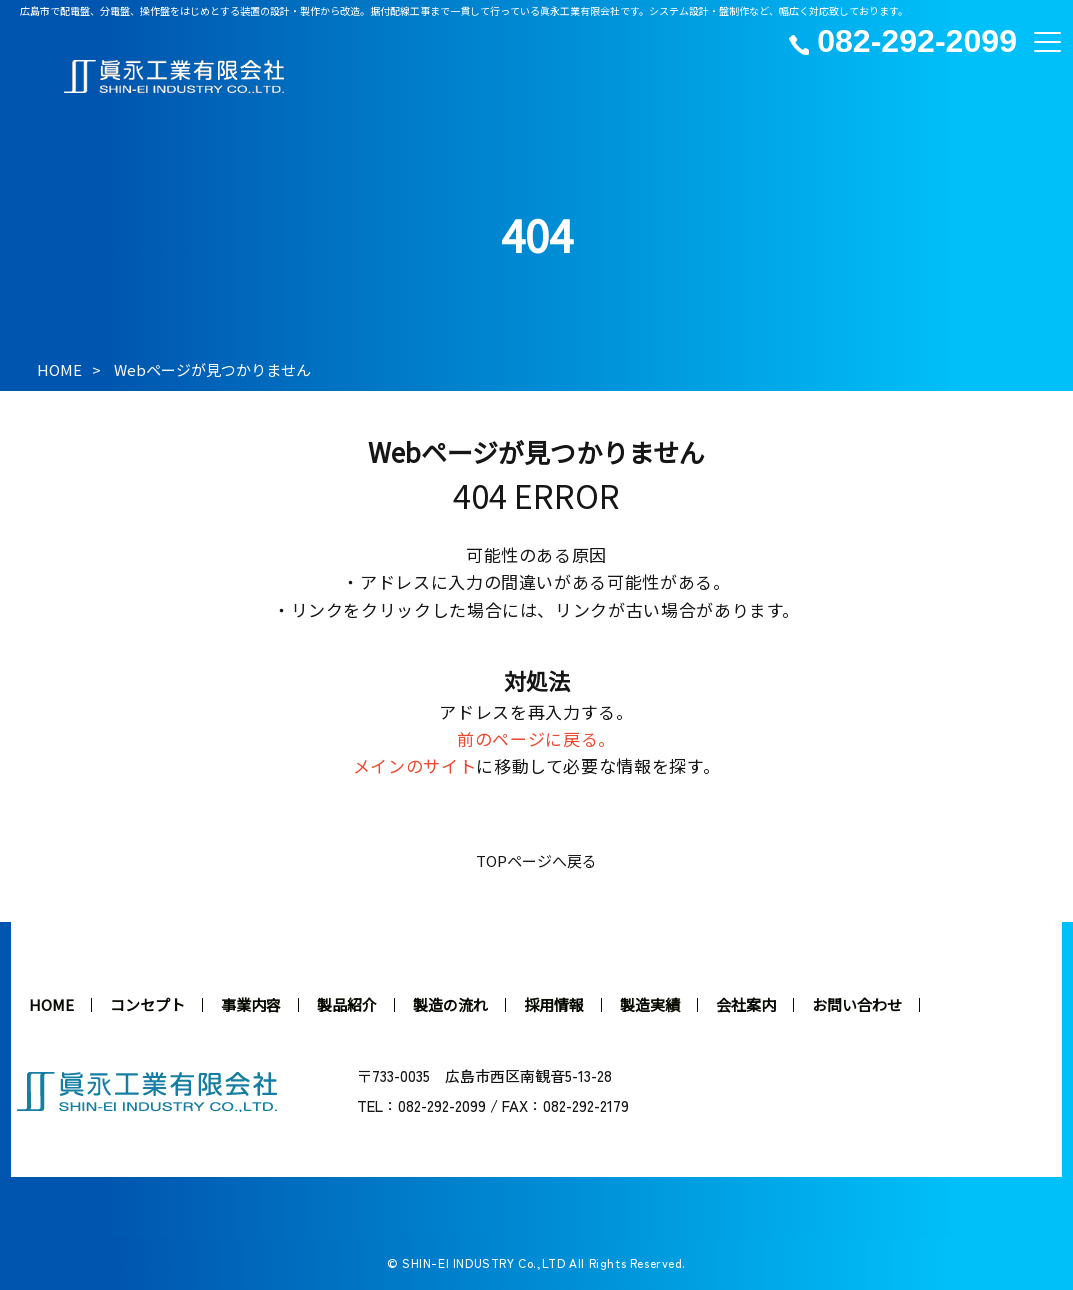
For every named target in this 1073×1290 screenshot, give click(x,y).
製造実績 (650, 1004)
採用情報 (554, 1004)
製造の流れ (450, 1004)
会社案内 (746, 1004)
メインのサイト (414, 765)
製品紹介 (347, 1004)
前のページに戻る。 (536, 738)
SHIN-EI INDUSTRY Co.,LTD (483, 1262)
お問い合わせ (857, 1004)
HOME (59, 369)
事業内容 (251, 1004)
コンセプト (147, 1004)
